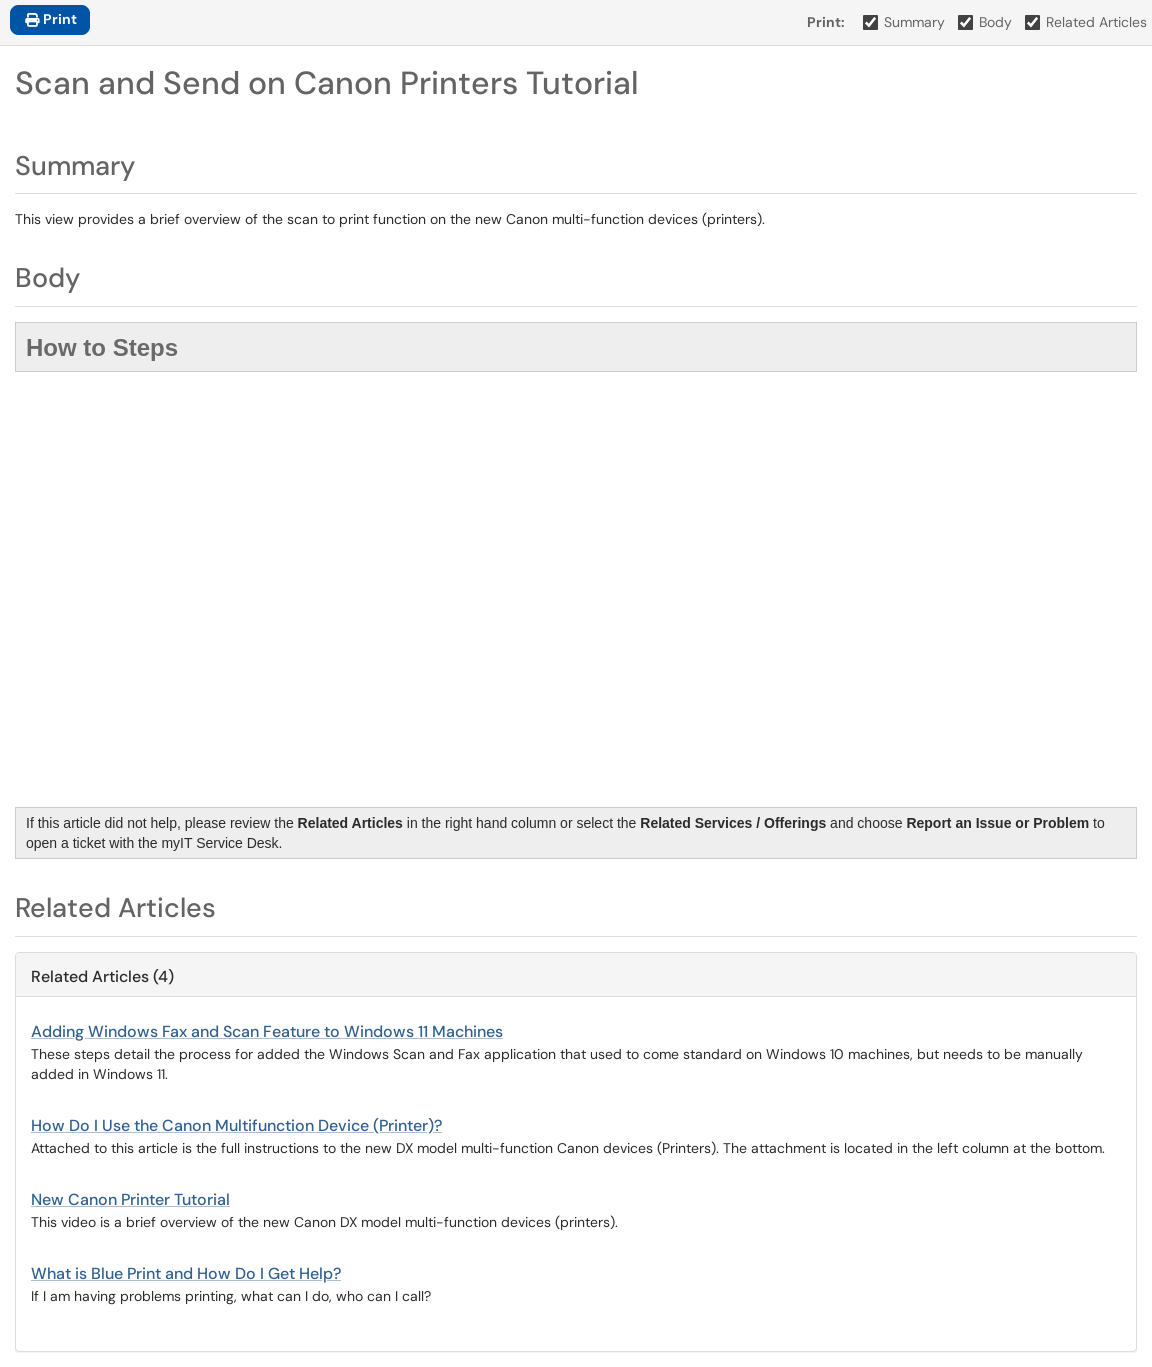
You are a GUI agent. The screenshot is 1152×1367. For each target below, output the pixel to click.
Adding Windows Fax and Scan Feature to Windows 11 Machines (267, 1031)
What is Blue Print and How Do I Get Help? (186, 1273)
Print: (826, 22)
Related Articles (1086, 22)
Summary (904, 22)
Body (985, 22)
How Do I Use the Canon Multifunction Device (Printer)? (236, 1125)
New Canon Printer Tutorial (130, 1199)
